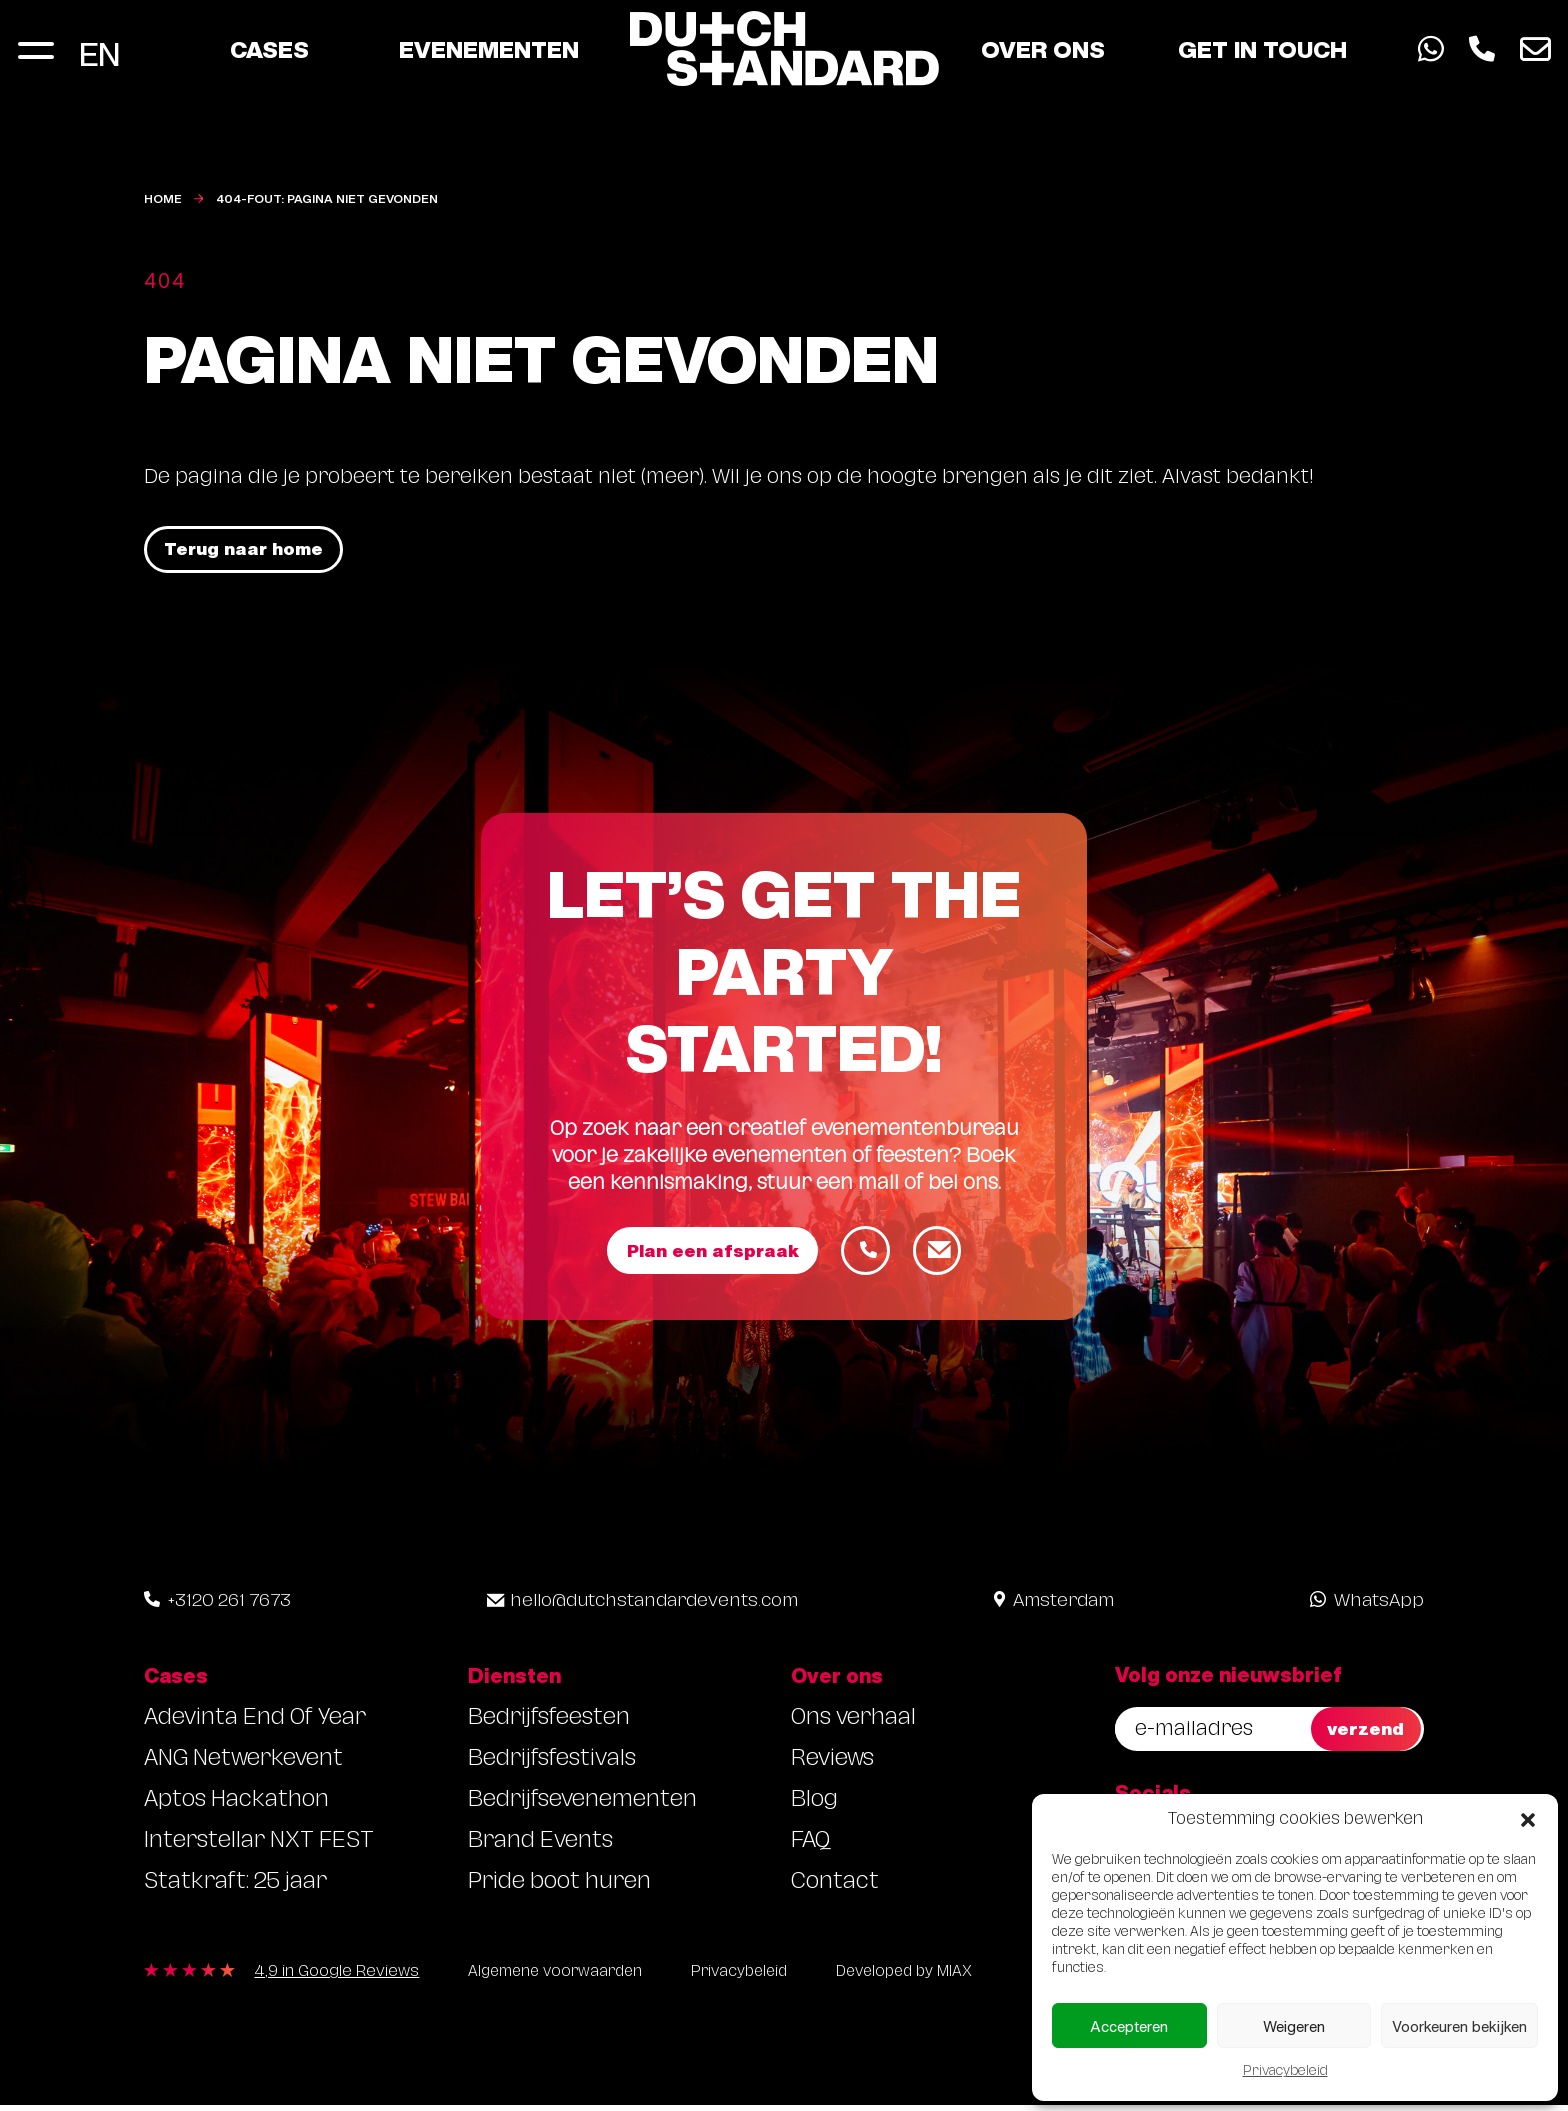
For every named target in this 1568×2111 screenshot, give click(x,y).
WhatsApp (1367, 1606)
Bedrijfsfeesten (549, 1723)
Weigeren (1294, 2026)
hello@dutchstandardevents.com (643, 1606)
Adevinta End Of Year (255, 1723)
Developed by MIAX (925, 1979)
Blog (814, 1805)
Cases (269, 52)
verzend (1367, 1732)
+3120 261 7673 (217, 1606)
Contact (835, 1887)
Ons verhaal (853, 1723)
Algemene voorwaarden (560, 1979)
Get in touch (1262, 52)
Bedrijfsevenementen (582, 1805)
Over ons (1043, 52)
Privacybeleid (1285, 2072)
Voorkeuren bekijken (1459, 2026)
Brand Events (540, 1846)
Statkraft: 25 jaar (235, 1887)
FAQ (811, 1846)
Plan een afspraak (711, 1253)
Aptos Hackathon (236, 1805)
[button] (1528, 1820)
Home (163, 198)
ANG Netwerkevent (243, 1764)
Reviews (832, 1764)
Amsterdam (1054, 1606)
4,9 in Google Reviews (336, 1980)
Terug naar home (248, 550)
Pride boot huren (559, 1887)
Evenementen (489, 52)
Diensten (514, 1680)
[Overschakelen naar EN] (99, 52)
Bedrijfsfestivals (552, 1764)
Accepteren (1129, 2026)
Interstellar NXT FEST (259, 1846)
